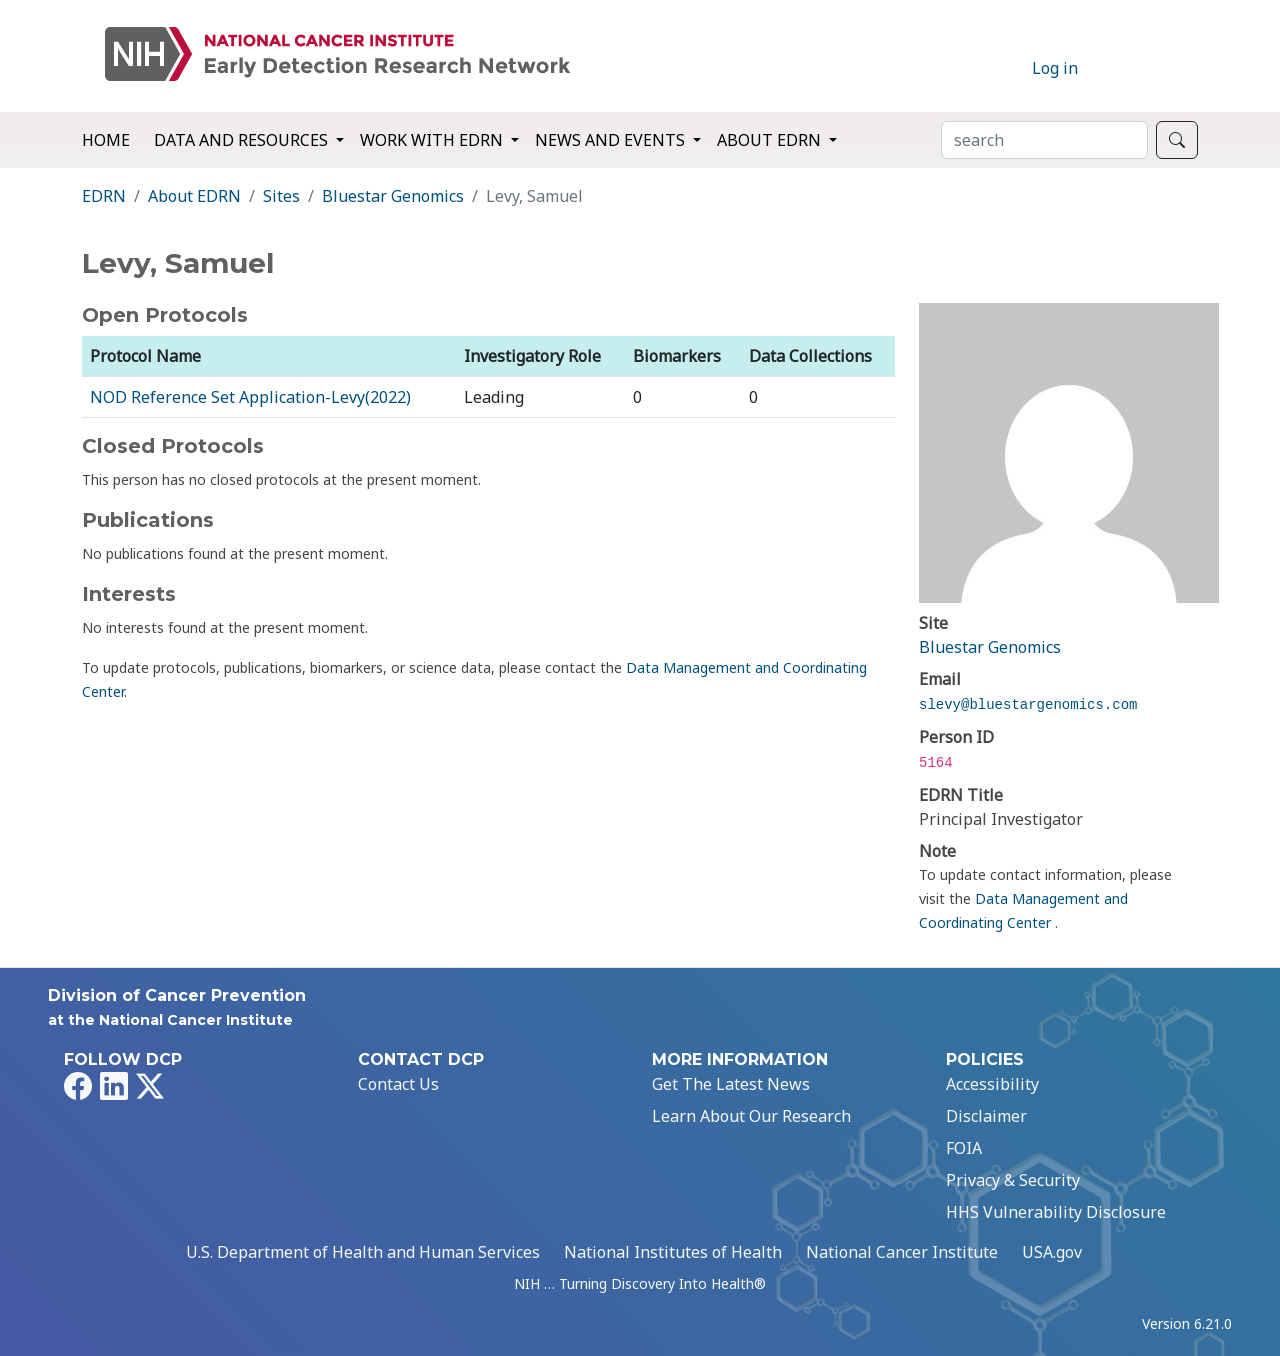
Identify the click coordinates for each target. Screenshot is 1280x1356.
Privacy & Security (1013, 1180)
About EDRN (194, 196)
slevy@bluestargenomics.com (1028, 705)
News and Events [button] (612, 140)
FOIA (964, 1148)
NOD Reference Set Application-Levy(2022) (250, 397)
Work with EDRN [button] (433, 140)
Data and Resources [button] (243, 140)
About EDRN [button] (771, 140)
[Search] (1044, 140)
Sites (281, 196)
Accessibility (992, 1084)
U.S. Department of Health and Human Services (363, 1252)
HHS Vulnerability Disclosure (1056, 1212)
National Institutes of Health (673, 1252)
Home (106, 140)
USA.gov (1052, 1252)
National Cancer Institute (902, 1252)
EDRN (104, 196)
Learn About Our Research (751, 1116)
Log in (1055, 68)
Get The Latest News (731, 1084)
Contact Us (398, 1084)
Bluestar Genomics (393, 196)
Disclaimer (986, 1116)
